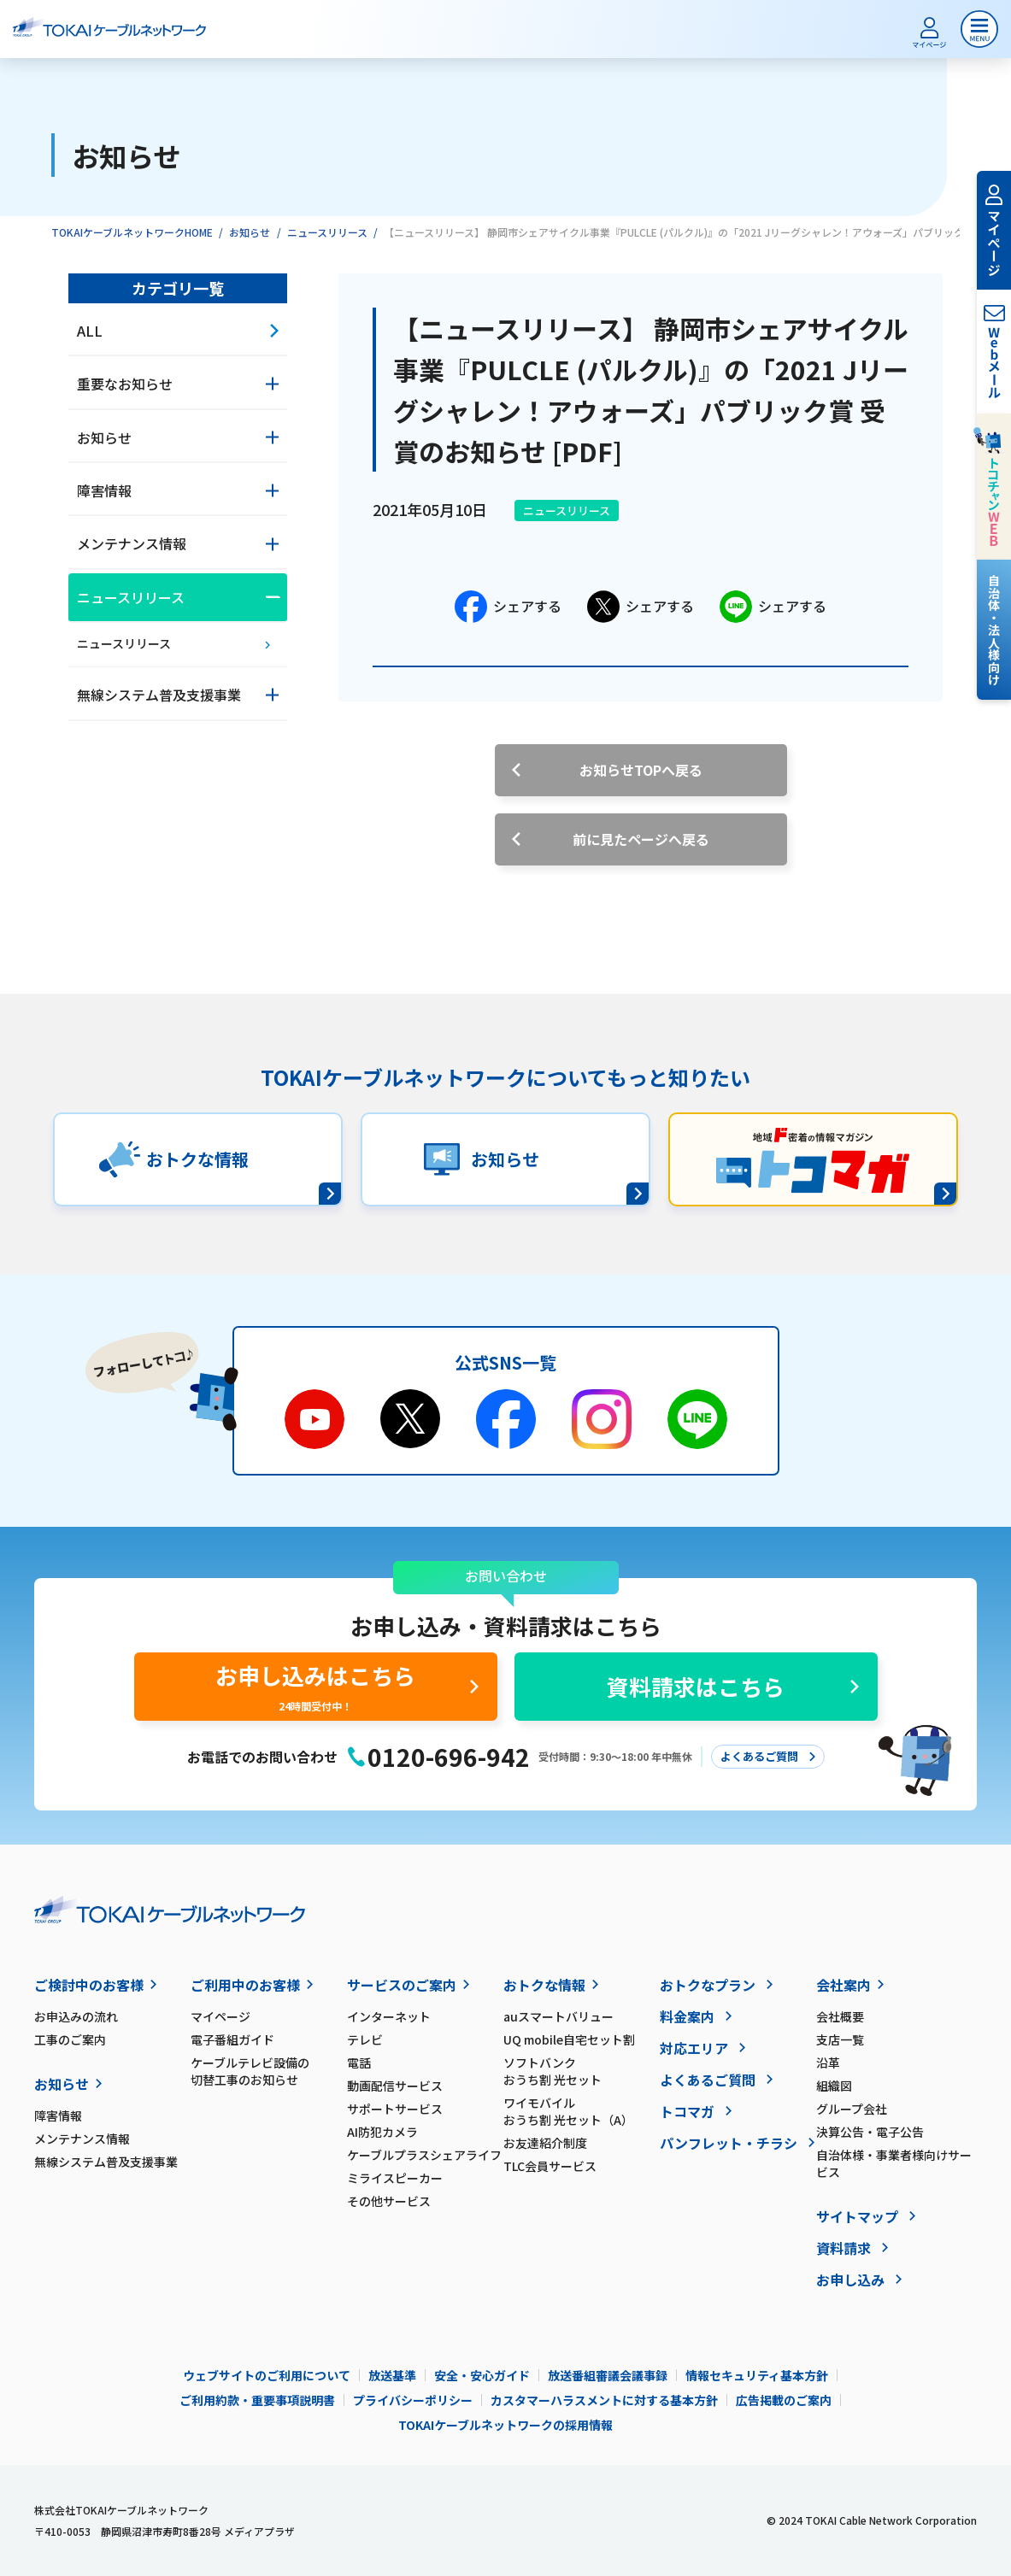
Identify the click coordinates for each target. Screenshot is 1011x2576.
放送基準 (392, 2375)
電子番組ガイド (232, 2039)
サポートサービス (395, 2108)
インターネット (389, 2016)
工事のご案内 (70, 2039)
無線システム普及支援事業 (106, 2161)
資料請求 (843, 2248)
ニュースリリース (327, 232)
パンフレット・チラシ (728, 2143)
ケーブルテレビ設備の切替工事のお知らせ (250, 2071)
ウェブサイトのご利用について (266, 2375)
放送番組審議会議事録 (607, 2375)
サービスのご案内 (401, 1985)
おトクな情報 (544, 1985)
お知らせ (249, 232)
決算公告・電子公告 (870, 2131)
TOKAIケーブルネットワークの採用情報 (505, 2425)
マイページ (220, 2016)
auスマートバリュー (558, 2016)
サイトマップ (857, 2216)
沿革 (828, 2062)
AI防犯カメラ (382, 2131)
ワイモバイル (581, 2111)
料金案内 (687, 2016)
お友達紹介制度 (545, 2142)
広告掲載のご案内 (784, 2400)
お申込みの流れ (76, 2016)
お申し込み (850, 2279)
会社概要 (840, 2016)
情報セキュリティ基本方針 (756, 2375)
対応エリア (694, 2048)
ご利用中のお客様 (245, 1985)
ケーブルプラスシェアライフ (424, 2154)
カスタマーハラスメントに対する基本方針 (604, 2400)
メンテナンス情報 (82, 2138)
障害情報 (58, 2115)
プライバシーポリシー (413, 2400)
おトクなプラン (707, 1985)
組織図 (834, 2085)
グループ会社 (851, 2108)
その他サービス (389, 2200)
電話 (359, 2062)
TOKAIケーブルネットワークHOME (132, 232)
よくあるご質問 (707, 2079)
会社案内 (843, 1985)
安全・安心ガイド (482, 2375)
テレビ (365, 2039)
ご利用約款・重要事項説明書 (257, 2400)
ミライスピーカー (395, 2177)
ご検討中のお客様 (89, 1985)
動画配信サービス (395, 2085)
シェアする (508, 606)
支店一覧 (840, 2039)
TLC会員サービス (550, 2165)
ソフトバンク (581, 2071)
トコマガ (687, 2111)
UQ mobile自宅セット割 (569, 2039)
